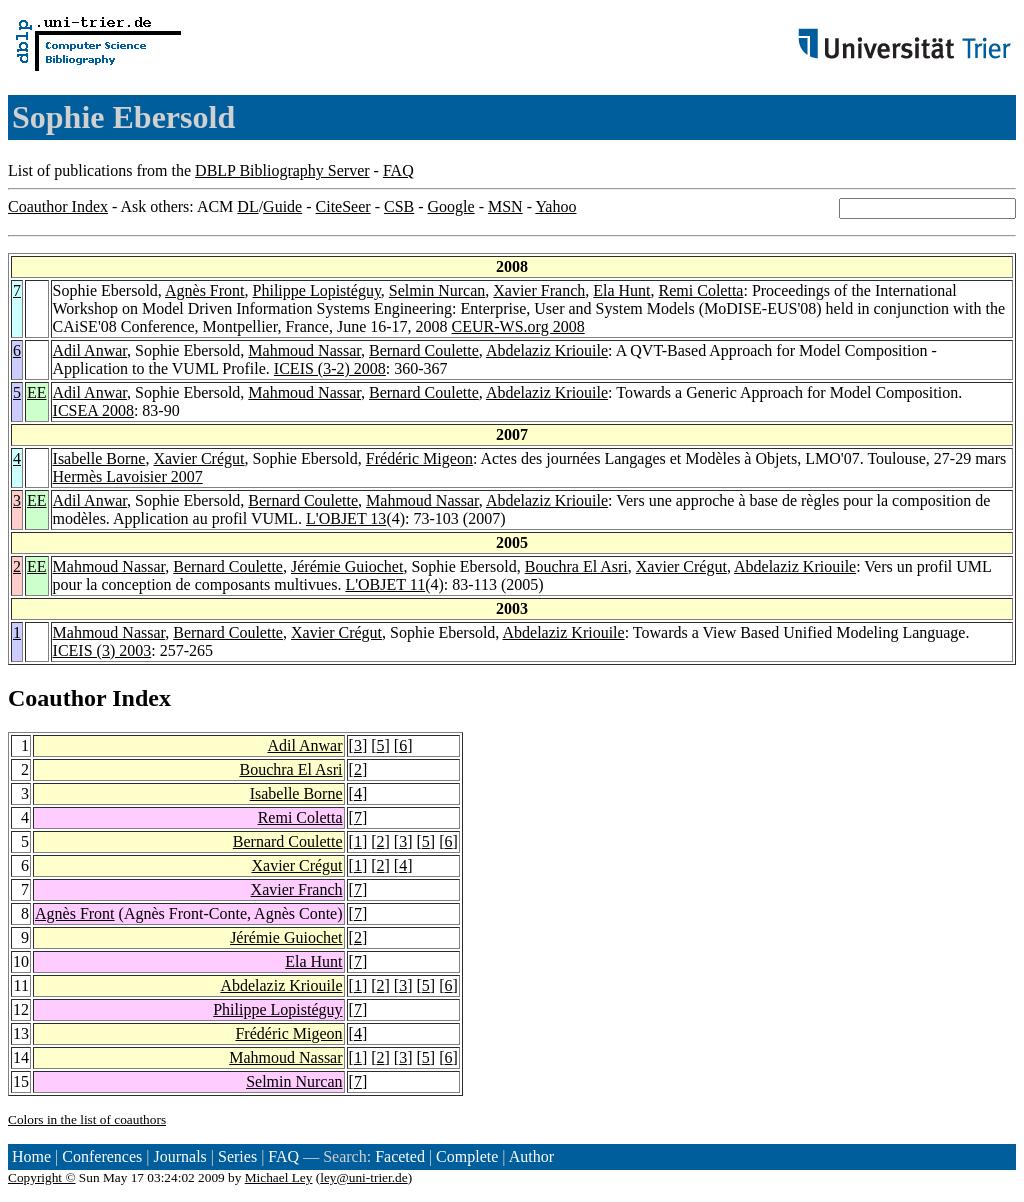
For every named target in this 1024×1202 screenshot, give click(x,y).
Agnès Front (205, 290)
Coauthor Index (58, 206)
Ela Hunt (621, 290)
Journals (179, 1156)
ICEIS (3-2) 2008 (330, 368)
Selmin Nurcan (437, 290)
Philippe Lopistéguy (317, 290)
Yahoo (555, 206)
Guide (282, 206)
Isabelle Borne (99, 458)
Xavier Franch (539, 290)
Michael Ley (279, 1177)
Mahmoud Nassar (304, 350)
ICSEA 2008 (93, 410)
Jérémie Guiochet (347, 566)
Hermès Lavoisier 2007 (128, 476)
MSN (505, 206)
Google (451, 206)
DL (247, 206)
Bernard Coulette (424, 350)
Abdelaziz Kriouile (547, 350)
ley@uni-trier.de (363, 1177)
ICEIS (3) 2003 (102, 650)
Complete (467, 1156)
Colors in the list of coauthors (87, 1119)
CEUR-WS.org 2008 (518, 326)
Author (531, 1156)
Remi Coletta (701, 290)
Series (237, 1156)
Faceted (400, 1156)
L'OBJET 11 (385, 584)
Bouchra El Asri (576, 566)
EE (37, 392)
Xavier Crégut (198, 458)
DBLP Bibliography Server (282, 170)
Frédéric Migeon (419, 458)
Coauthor (57, 698)
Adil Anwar (90, 350)
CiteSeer (343, 206)
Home (31, 1156)
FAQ (398, 170)
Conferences (102, 1156)
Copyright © (42, 1177)
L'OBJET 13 (346, 518)
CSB (399, 206)
